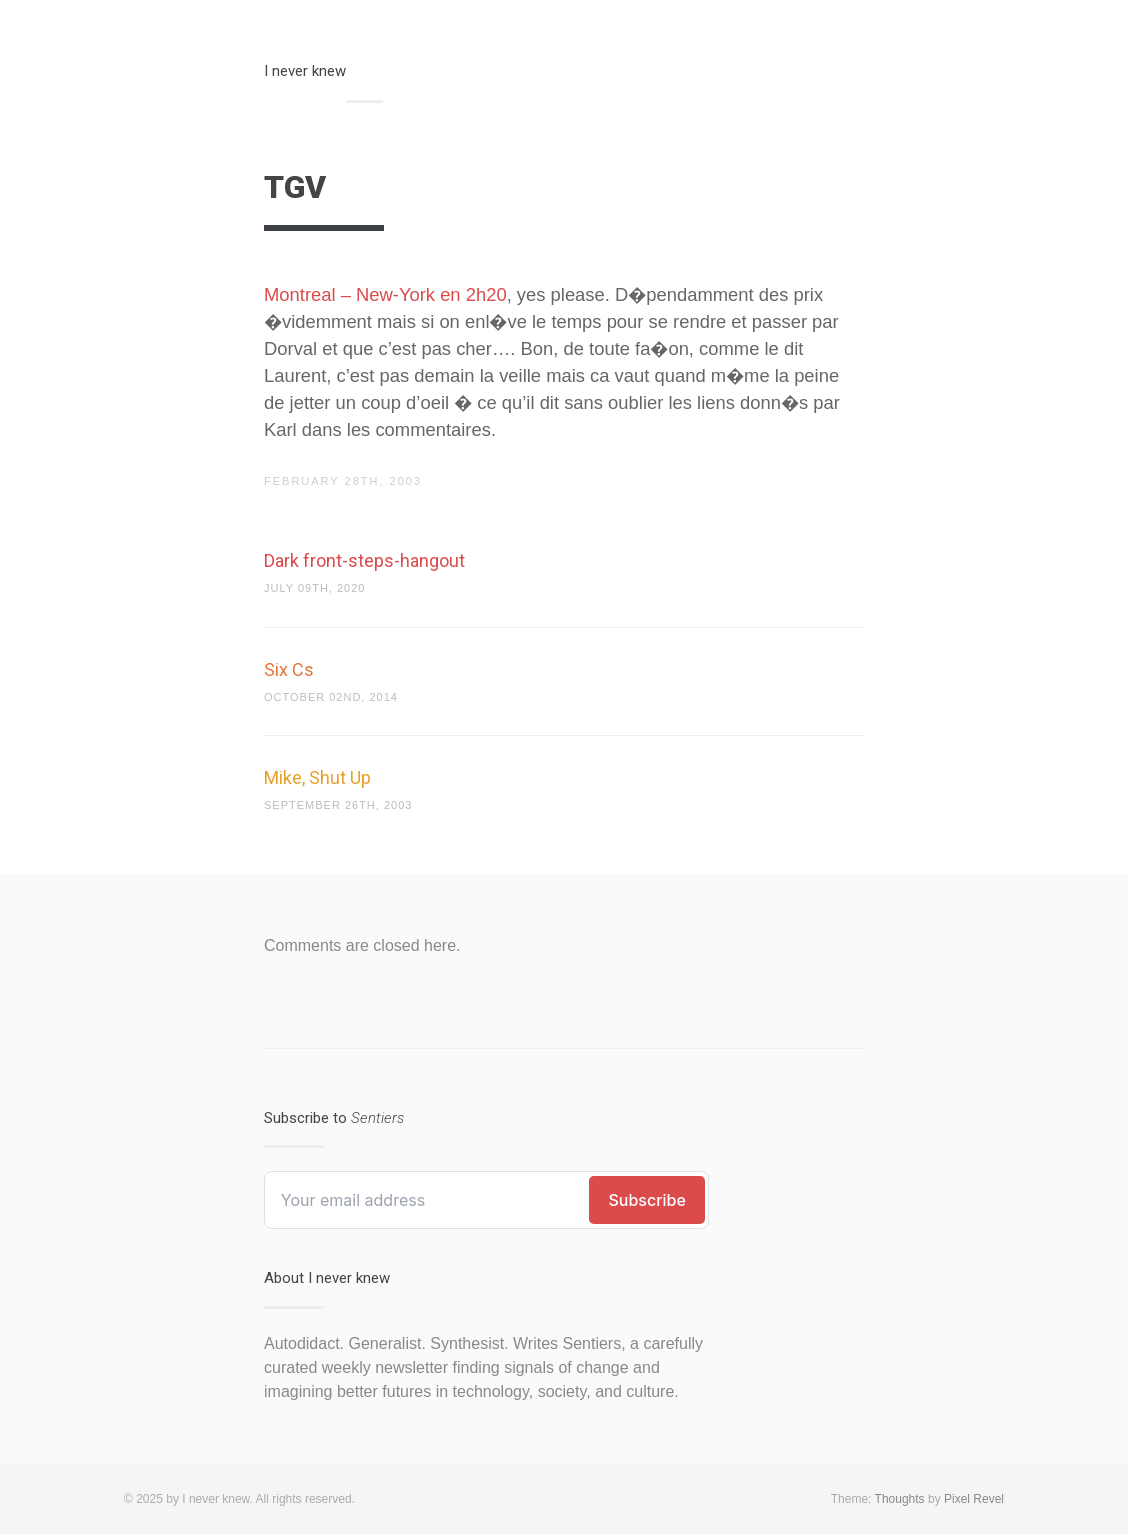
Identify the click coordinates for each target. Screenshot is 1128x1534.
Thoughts (900, 1499)
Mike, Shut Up (317, 777)
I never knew (305, 71)
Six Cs (289, 669)
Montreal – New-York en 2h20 (385, 294)
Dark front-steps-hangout (364, 560)
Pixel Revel (974, 1499)
